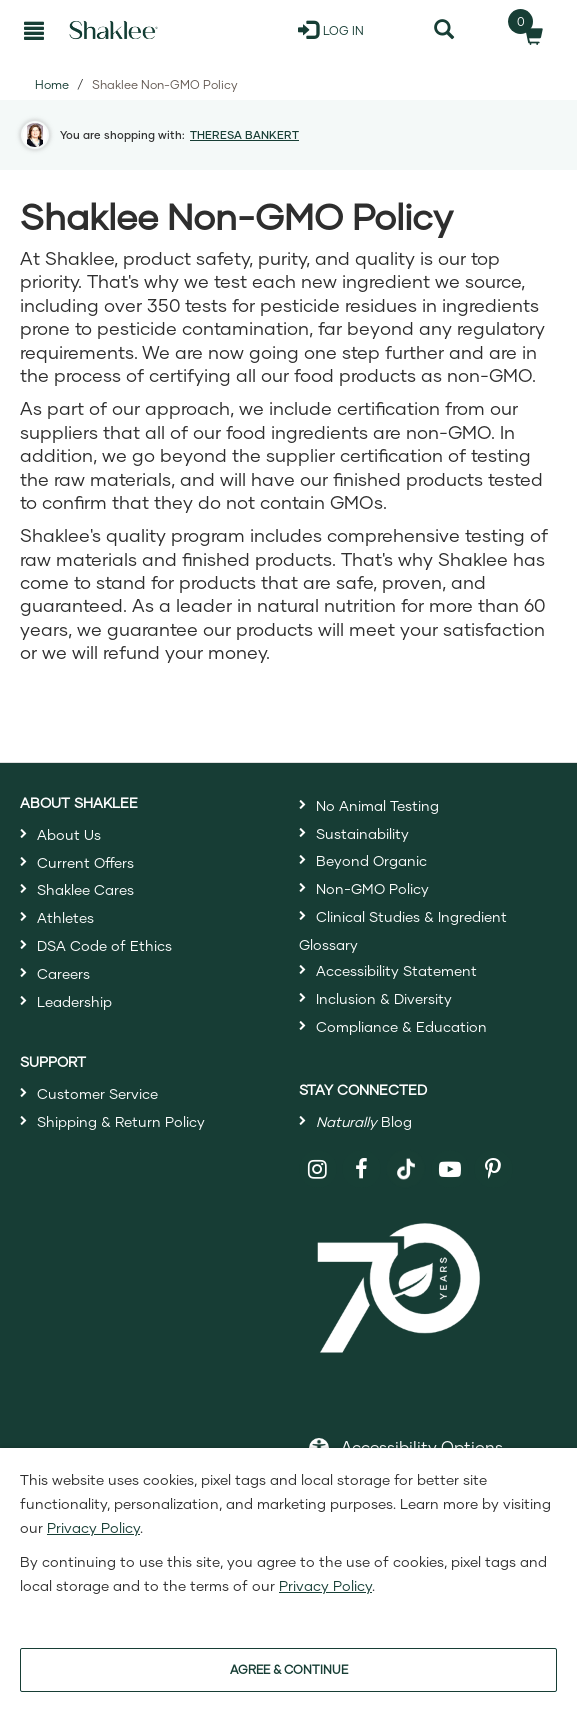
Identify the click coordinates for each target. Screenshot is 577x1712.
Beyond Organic (371, 860)
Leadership (74, 1001)
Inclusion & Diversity (384, 998)
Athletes (65, 917)
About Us (69, 834)
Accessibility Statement (396, 970)
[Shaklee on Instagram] (318, 1169)
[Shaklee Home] (113, 30)
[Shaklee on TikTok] (406, 1158)
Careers (63, 973)
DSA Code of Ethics (104, 945)
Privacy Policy (93, 1527)
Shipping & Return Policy (121, 1121)
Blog (364, 1121)
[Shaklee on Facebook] (361, 1169)
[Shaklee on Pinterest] (493, 1169)
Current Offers (85, 862)
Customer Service (97, 1093)
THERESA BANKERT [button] (244, 134)
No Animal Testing (377, 805)
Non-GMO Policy (372, 888)
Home (52, 84)
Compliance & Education (401, 1026)
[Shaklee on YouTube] (450, 1169)
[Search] (443, 30)
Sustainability (362, 833)
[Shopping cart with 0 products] (527, 30)
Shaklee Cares (85, 889)
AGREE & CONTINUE (289, 1669)
